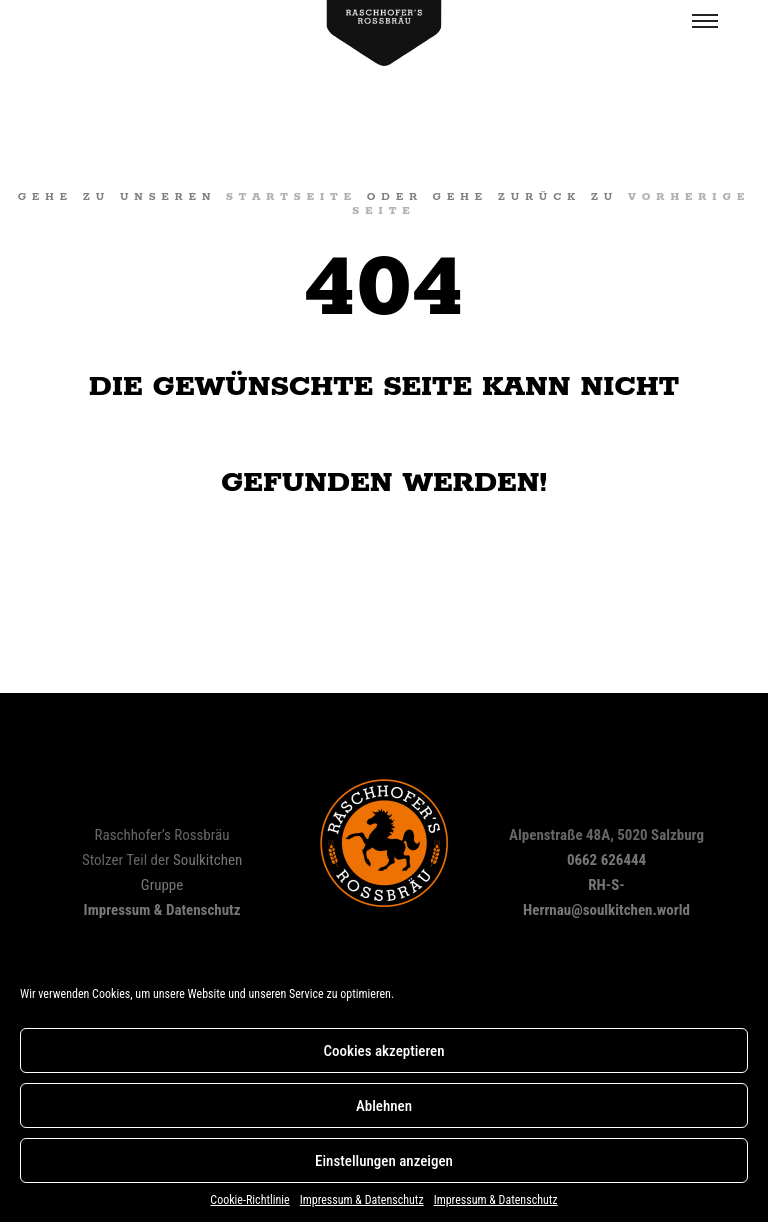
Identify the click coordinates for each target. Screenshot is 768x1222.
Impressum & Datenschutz (362, 1200)
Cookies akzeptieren (383, 1051)
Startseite (291, 197)
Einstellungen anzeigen (384, 1161)
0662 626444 (606, 860)
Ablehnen (384, 1106)
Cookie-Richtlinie (249, 1200)
